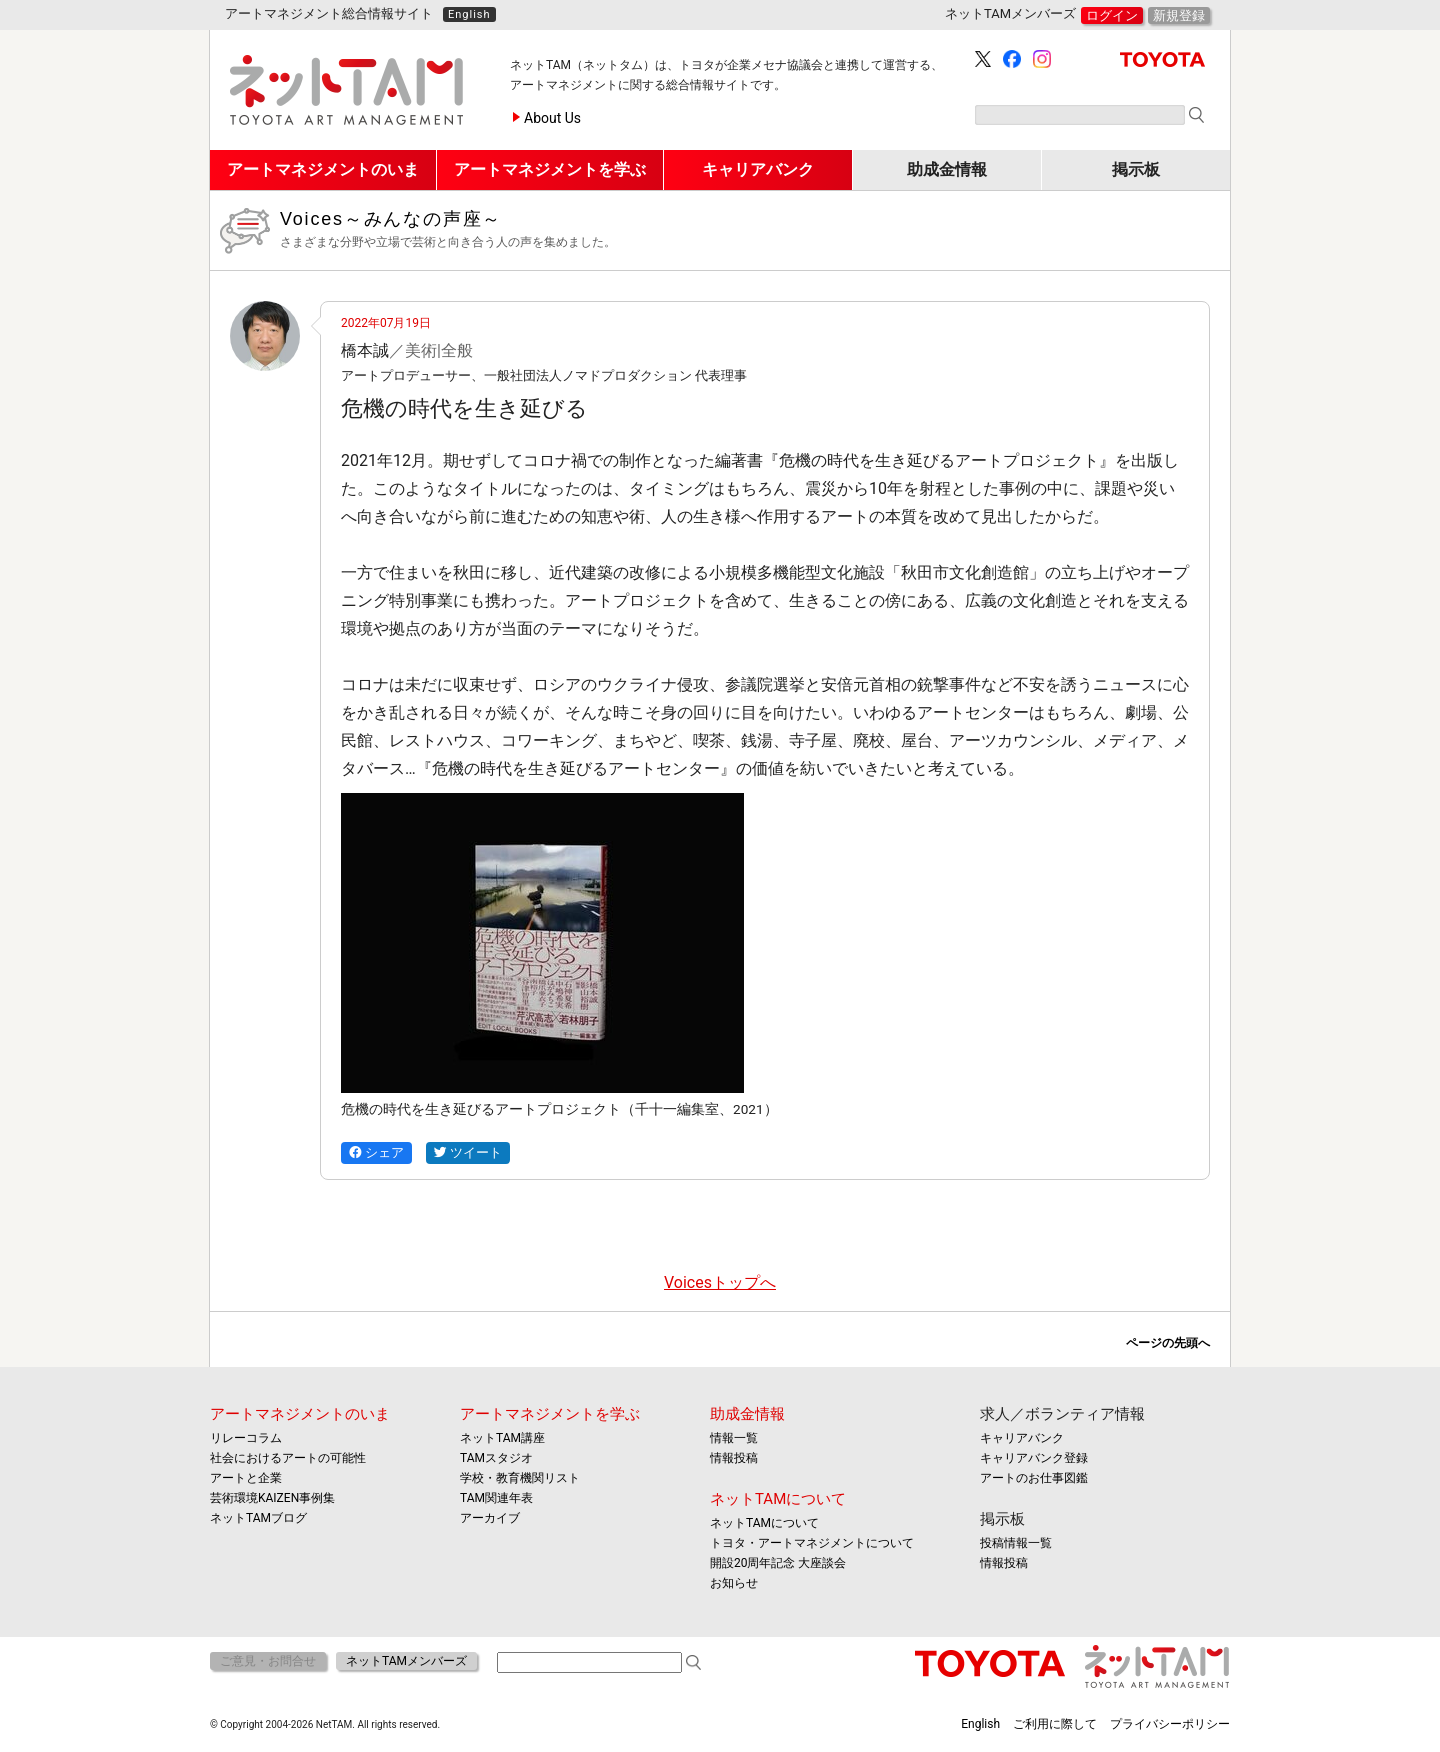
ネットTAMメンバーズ (406, 1661)
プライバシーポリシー (1170, 1724)
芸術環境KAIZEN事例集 (272, 1498)
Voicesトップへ (720, 1282)
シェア (376, 1152)
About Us (552, 118)
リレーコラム (246, 1438)
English (469, 14)
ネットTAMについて (778, 1499)
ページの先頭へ (1168, 1343)
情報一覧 (734, 1438)
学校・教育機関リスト (520, 1478)
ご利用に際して (1055, 1724)
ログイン (1112, 15)
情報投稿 (734, 1458)
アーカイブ (490, 1518)
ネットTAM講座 (502, 1438)
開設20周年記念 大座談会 (778, 1563)
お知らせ (734, 1583)
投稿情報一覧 (1016, 1543)
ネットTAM (1157, 1666)
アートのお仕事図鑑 (1034, 1478)
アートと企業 (246, 1478)
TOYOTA (1162, 59)
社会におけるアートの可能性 (288, 1458)
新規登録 (1179, 15)
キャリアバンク (1022, 1438)
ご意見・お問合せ (268, 1661)
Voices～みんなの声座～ (747, 230)
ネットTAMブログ (258, 1518)
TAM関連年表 (496, 1498)
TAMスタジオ (496, 1458)
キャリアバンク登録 (1034, 1458)
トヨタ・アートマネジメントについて (812, 1543)
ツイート (468, 1152)
